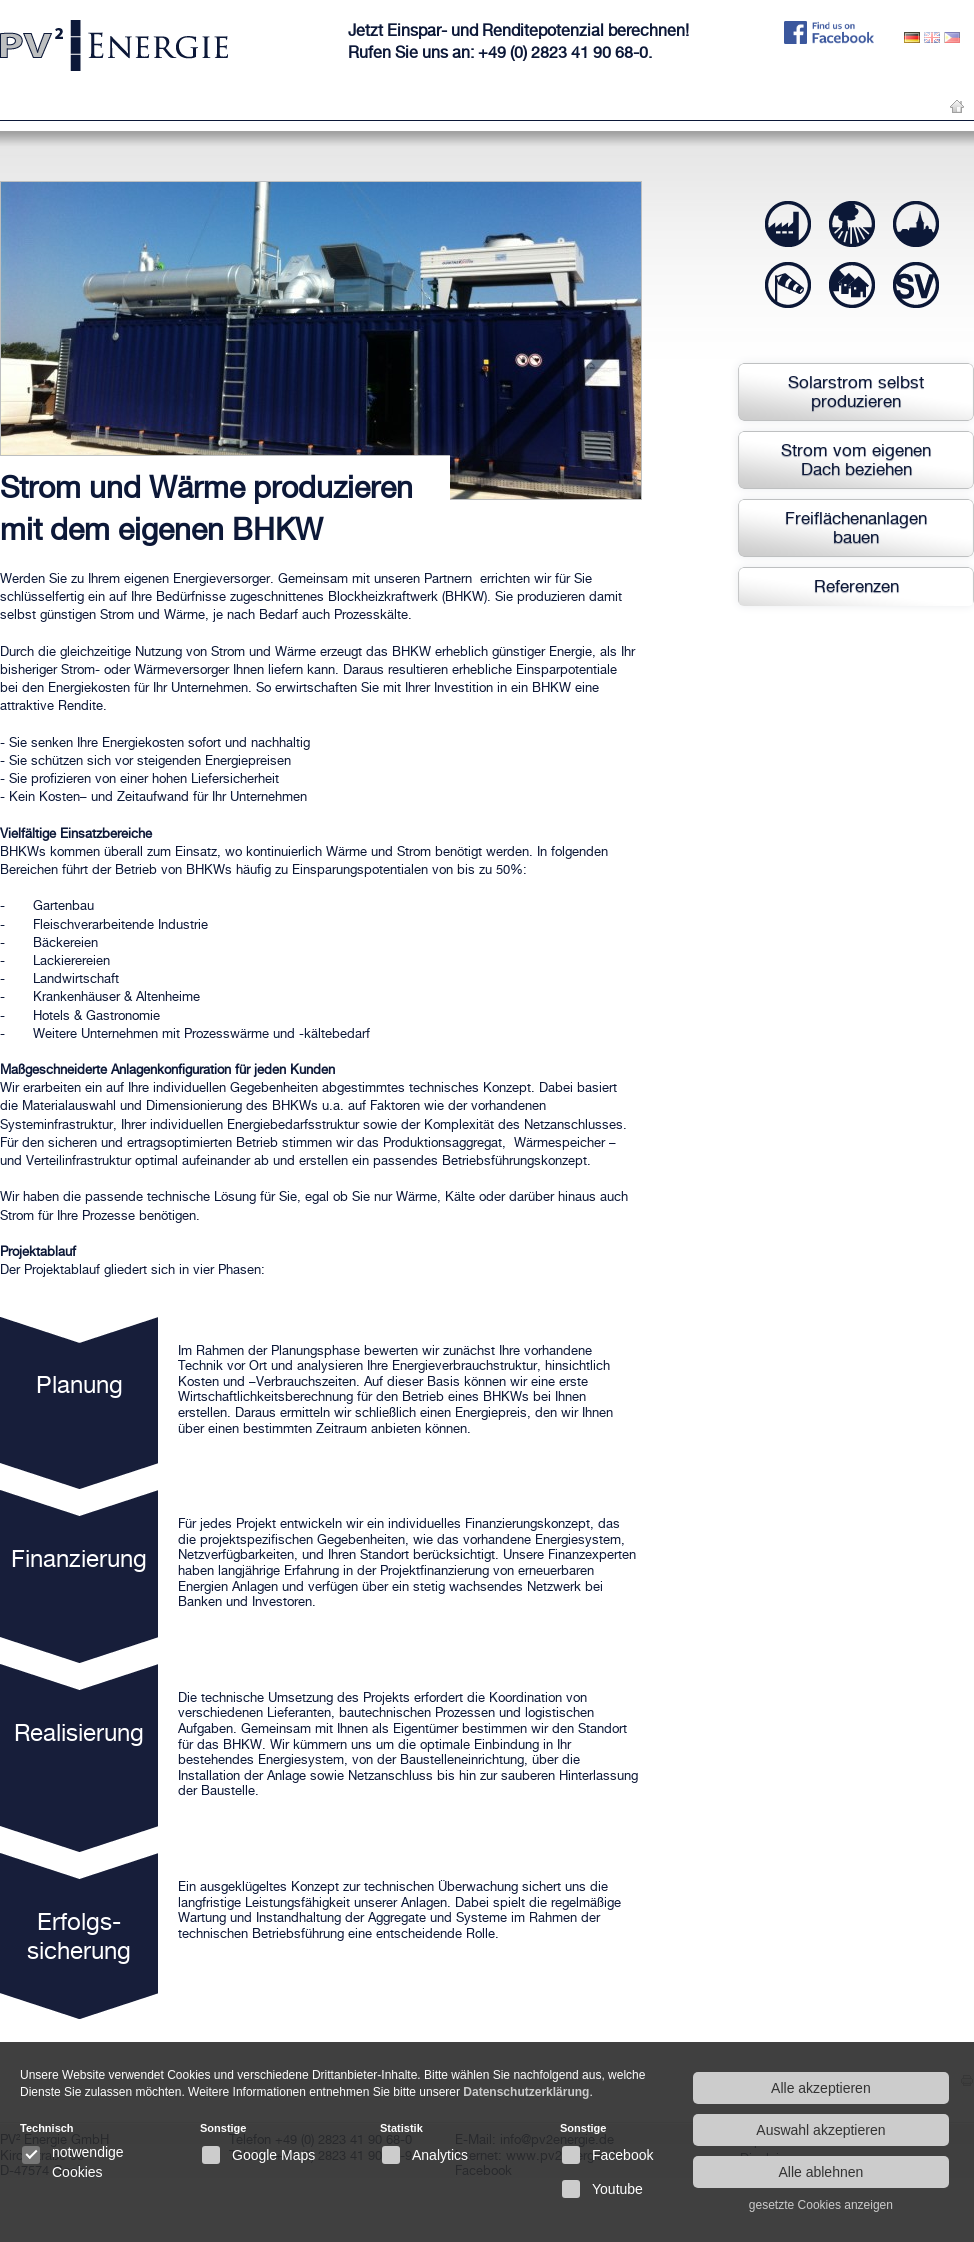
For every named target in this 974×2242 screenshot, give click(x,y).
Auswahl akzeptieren (820, 2130)
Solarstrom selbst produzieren (856, 391)
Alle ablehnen (820, 2172)
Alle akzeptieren (821, 2088)
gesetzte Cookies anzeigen (821, 2205)
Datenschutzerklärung (526, 2092)
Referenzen (856, 586)
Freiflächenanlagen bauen (856, 527)
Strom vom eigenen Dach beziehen (856, 459)
